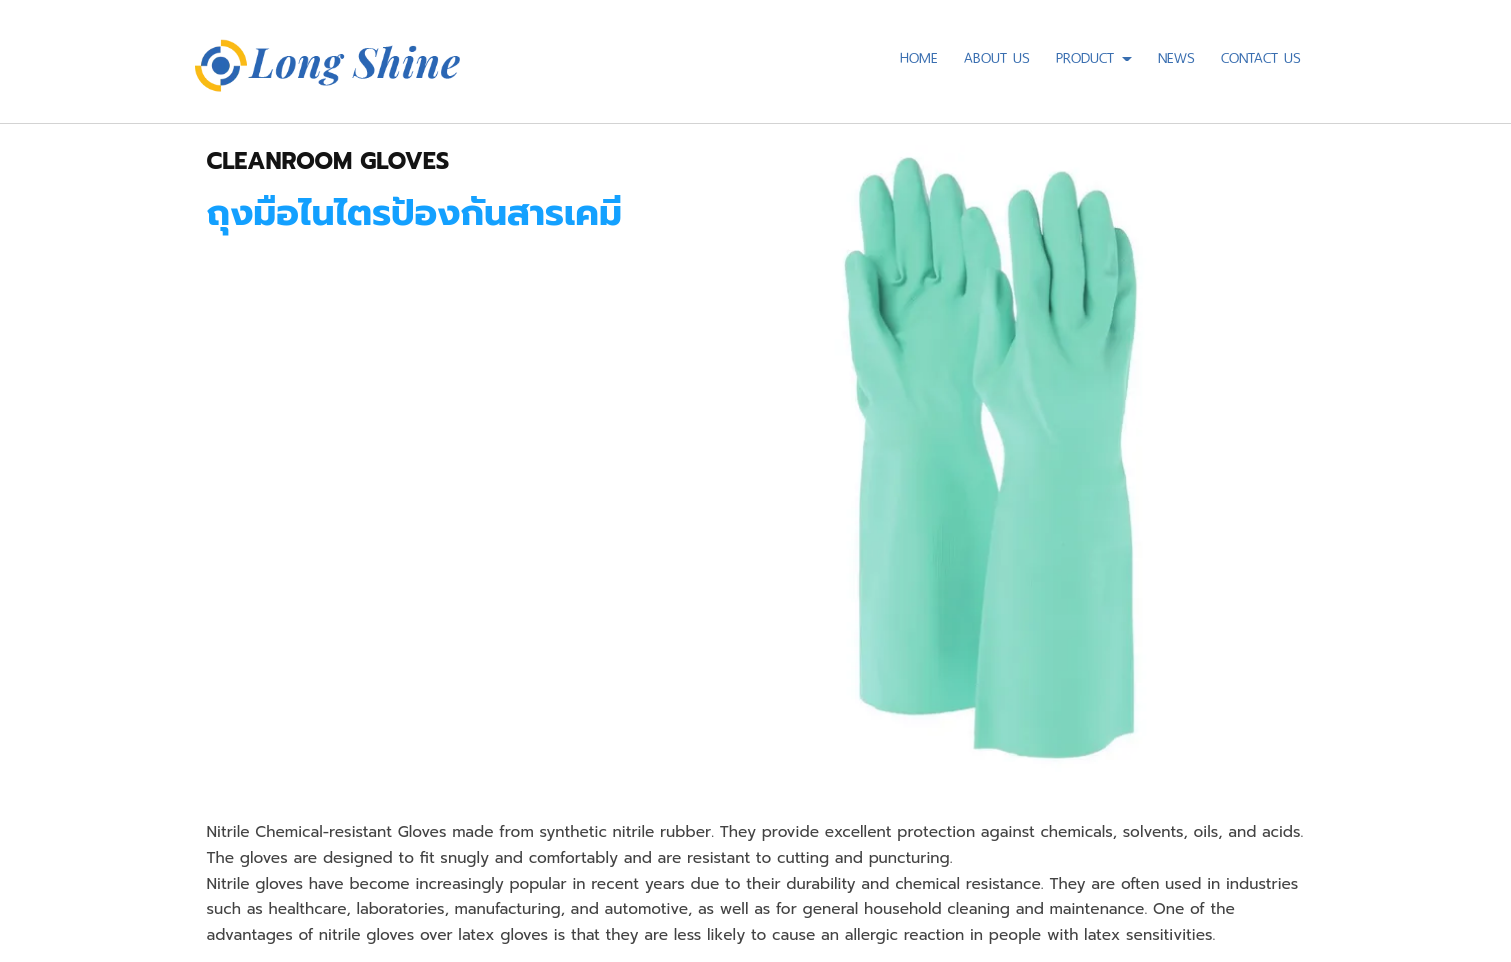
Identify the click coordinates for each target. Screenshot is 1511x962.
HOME (919, 55)
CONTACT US (1261, 55)
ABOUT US (997, 55)
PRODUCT (1094, 55)
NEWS (1176, 55)
